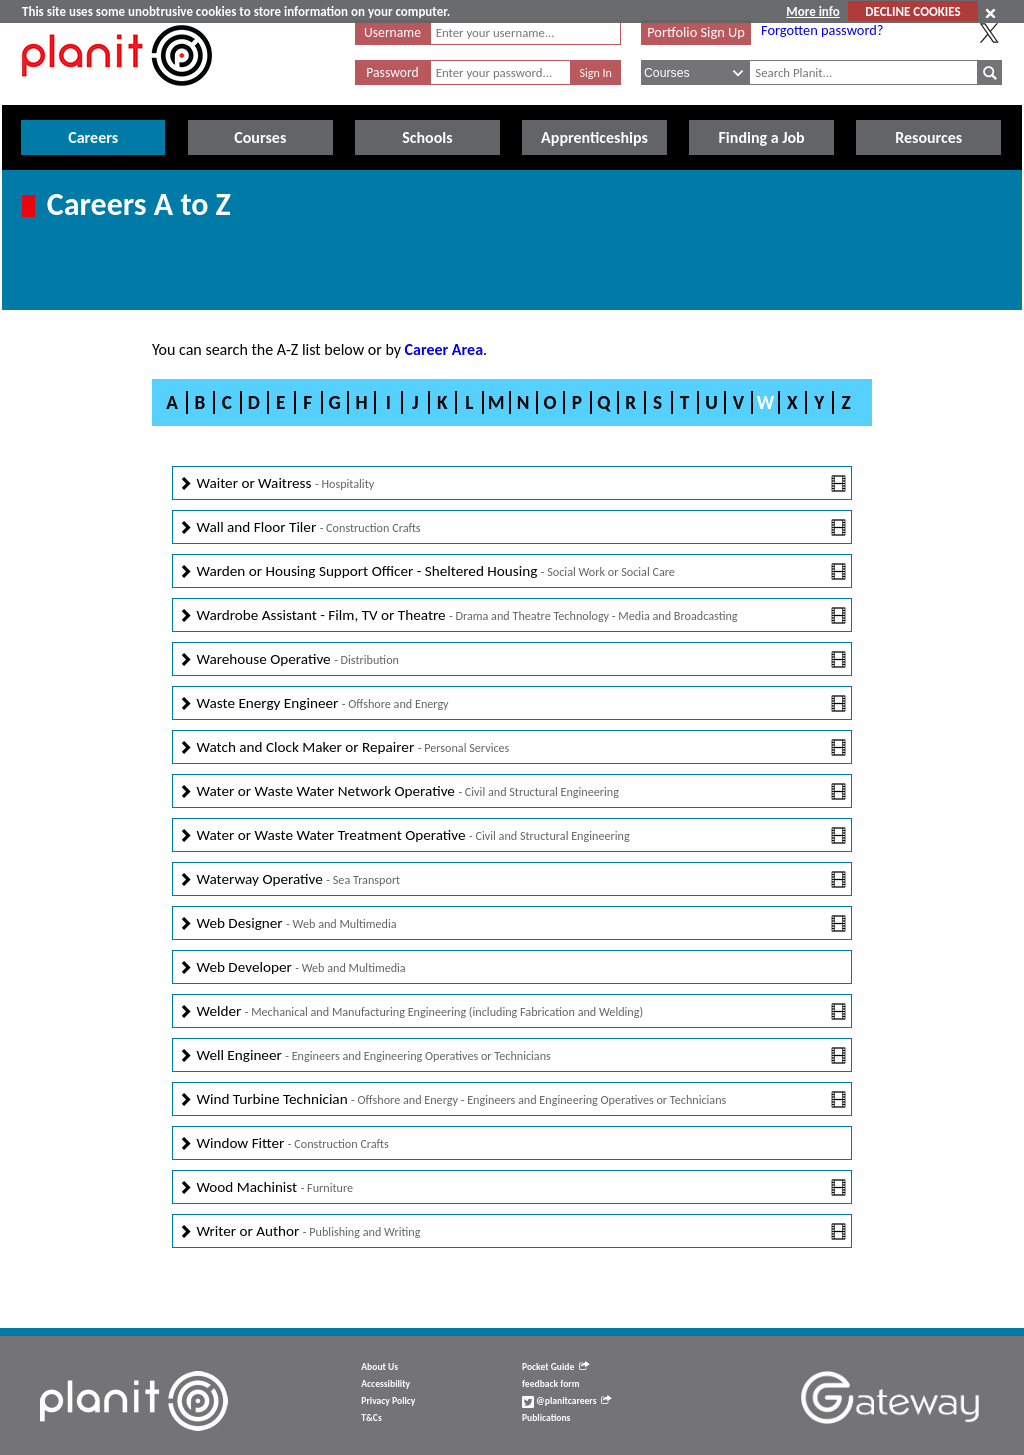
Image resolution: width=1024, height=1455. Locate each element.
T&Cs (371, 1418)
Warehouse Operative (512, 659)
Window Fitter (283, 1143)
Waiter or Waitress (512, 483)
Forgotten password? (822, 30)
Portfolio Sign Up (696, 32)
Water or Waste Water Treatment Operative (512, 835)
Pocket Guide (555, 1367)
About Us (379, 1367)
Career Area (444, 349)
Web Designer (512, 923)
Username (392, 32)
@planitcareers (567, 1401)
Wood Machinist (512, 1187)
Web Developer (292, 967)
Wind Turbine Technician (512, 1099)
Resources (928, 137)
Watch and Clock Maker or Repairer (512, 747)
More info (812, 11)
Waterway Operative (512, 879)
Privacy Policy (388, 1401)
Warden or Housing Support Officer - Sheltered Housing (512, 571)
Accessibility (385, 1384)
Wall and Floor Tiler (512, 527)
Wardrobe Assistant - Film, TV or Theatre (512, 615)
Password (392, 72)
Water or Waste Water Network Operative (512, 791)
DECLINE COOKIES (912, 11)
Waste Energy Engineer (512, 703)
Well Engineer (512, 1055)
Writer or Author (512, 1231)
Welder (512, 1011)
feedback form (551, 1384)
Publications (546, 1418)
